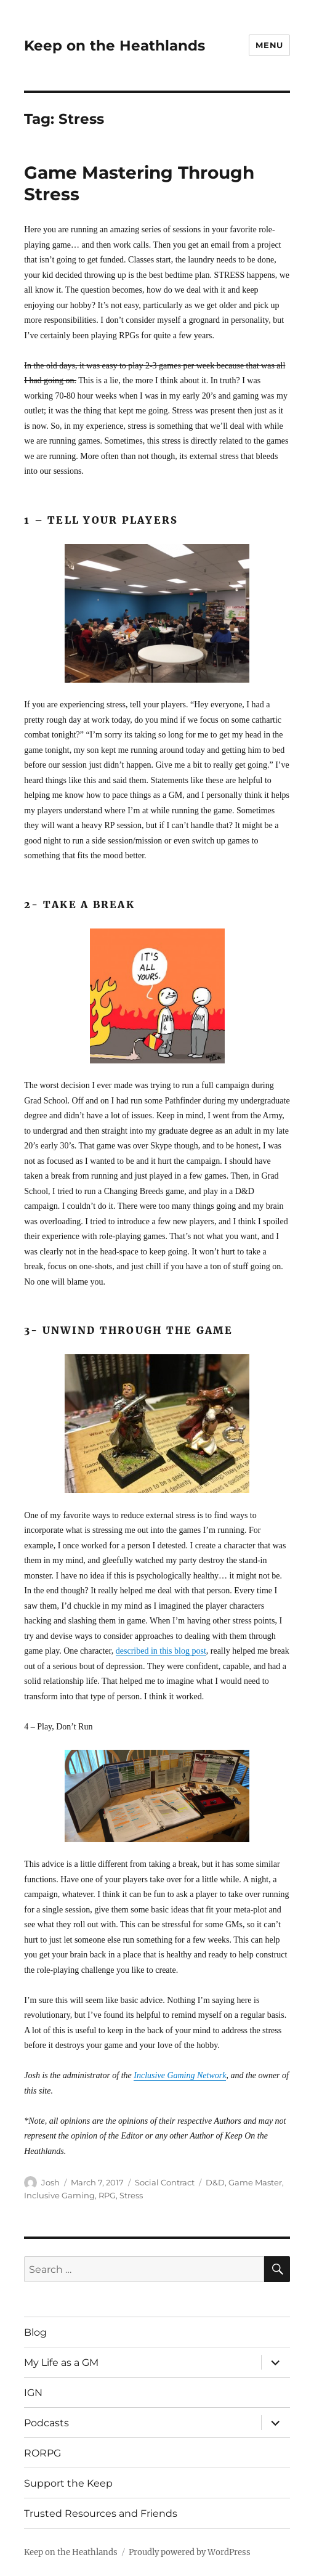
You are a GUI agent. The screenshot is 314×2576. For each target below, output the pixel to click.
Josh (50, 2182)
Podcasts (46, 2423)
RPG (107, 2195)
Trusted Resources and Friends (100, 2513)
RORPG (42, 2453)
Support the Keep (68, 2483)
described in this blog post (161, 1651)
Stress (131, 2195)
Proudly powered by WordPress (190, 2552)
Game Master (255, 2182)
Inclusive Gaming (59, 2195)
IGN (33, 2393)
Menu (269, 45)
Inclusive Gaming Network (180, 2075)
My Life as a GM (61, 2362)
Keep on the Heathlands (114, 45)
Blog (35, 2332)
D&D (215, 2182)
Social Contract (165, 2182)
